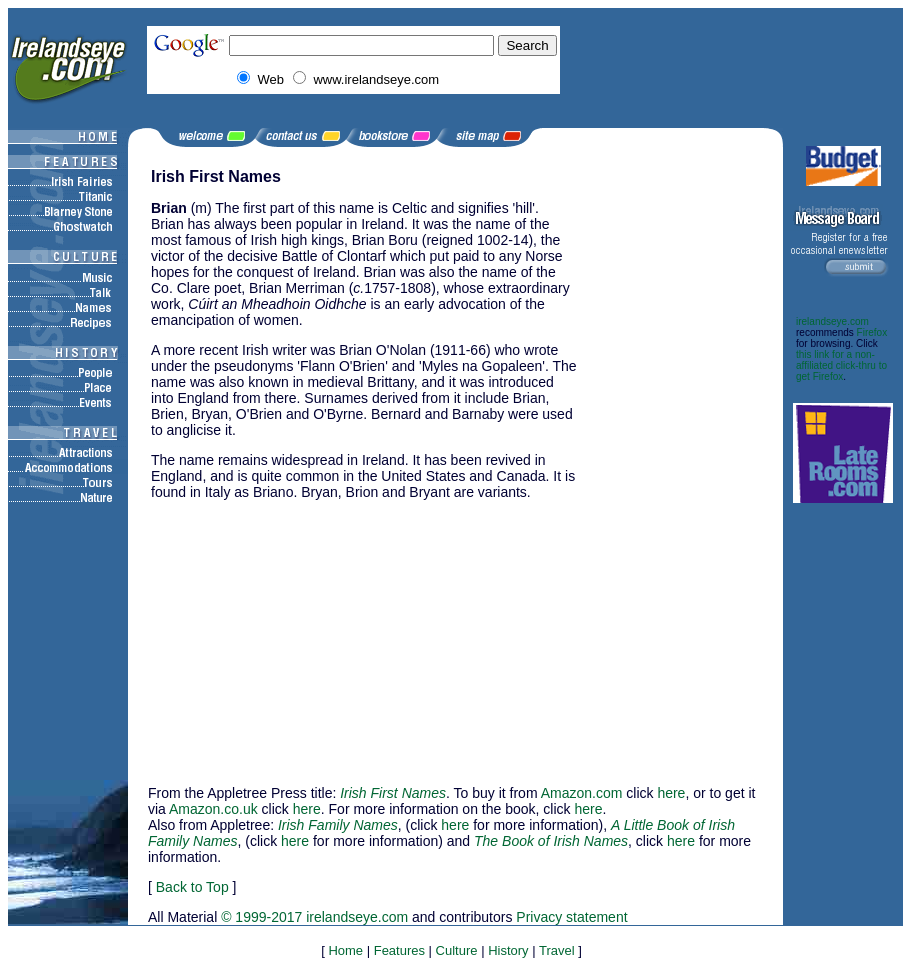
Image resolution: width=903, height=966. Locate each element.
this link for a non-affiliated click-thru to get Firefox (841, 365)
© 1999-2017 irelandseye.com (314, 917)
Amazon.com (582, 793)
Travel (557, 950)
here (671, 793)
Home (345, 950)
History (508, 950)
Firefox (872, 332)
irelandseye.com (832, 321)
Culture (457, 950)
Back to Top (192, 887)
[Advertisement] (681, 468)
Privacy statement (571, 917)
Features (399, 950)
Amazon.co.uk (213, 809)
